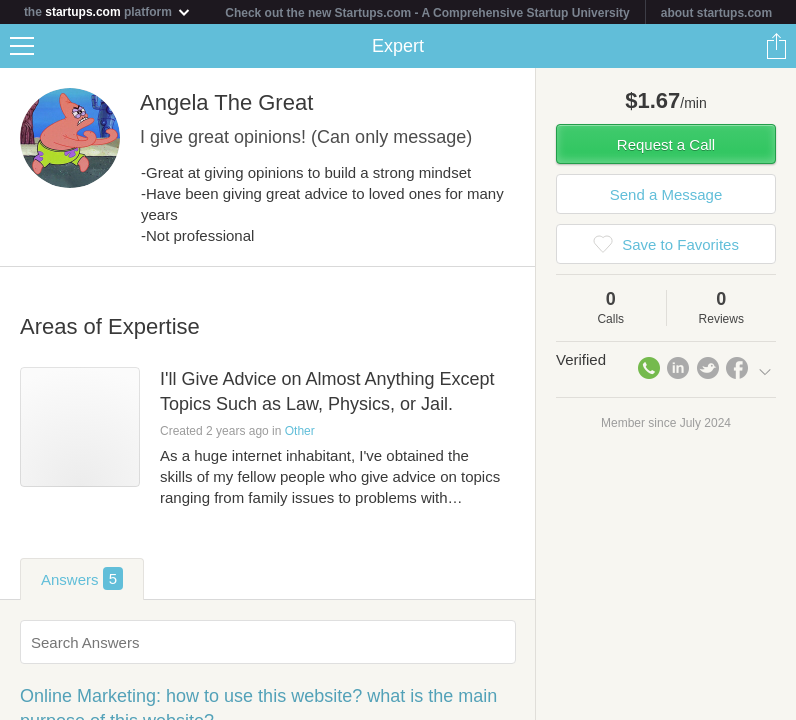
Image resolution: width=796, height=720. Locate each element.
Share (776, 46)
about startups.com (716, 13)
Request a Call (666, 144)
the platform (108, 11)
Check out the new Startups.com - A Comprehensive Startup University (427, 13)
